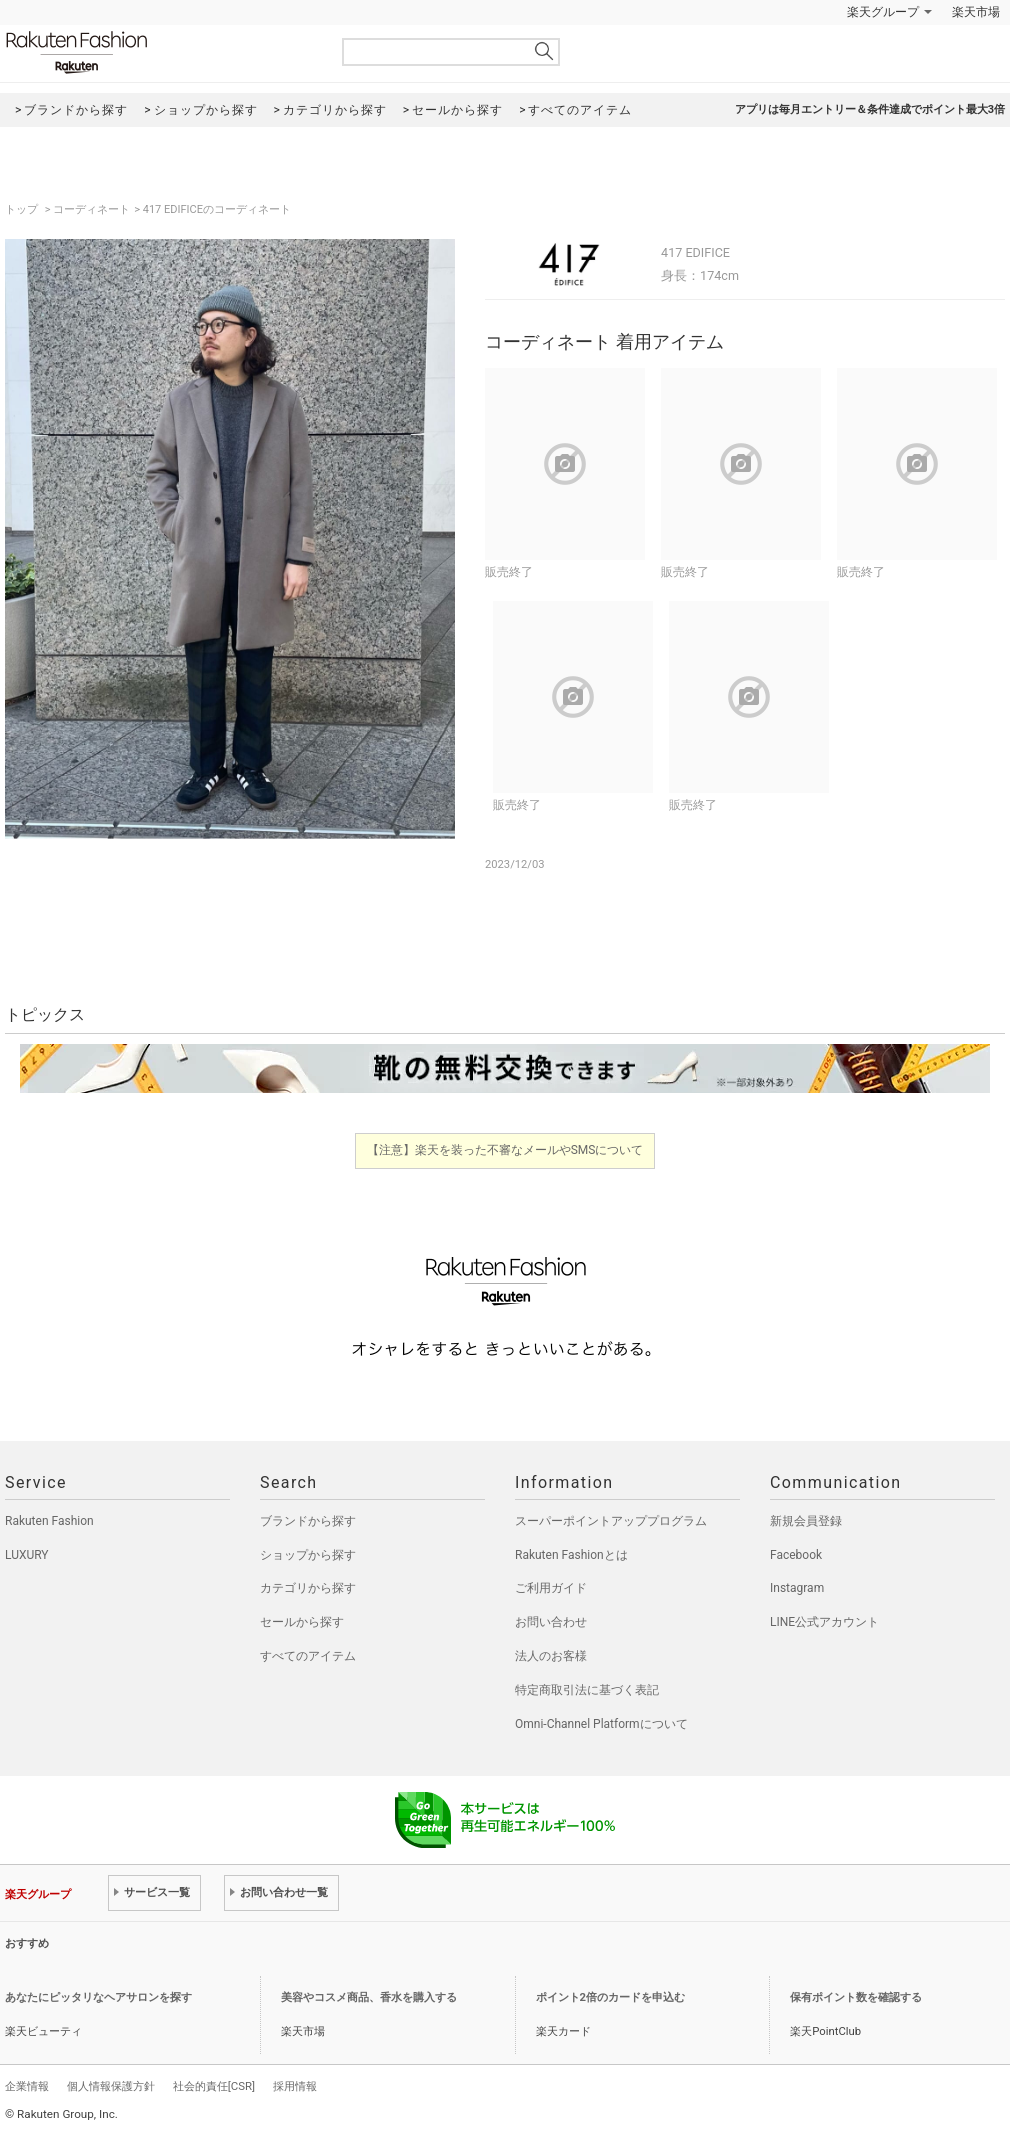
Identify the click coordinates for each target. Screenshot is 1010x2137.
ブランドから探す (308, 1521)
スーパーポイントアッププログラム (611, 1521)
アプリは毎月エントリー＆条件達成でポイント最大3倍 (870, 109)
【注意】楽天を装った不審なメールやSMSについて (505, 1150)
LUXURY (27, 1555)
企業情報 (27, 2086)
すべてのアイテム (308, 1656)
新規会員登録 (806, 1521)
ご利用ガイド (551, 1588)
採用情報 (295, 2086)
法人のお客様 (551, 1656)
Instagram (797, 1588)
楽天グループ (883, 12)
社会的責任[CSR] (214, 2086)
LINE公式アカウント (824, 1622)
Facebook (796, 1555)
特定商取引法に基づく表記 (587, 1690)
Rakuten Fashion (160, 52)
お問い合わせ (551, 1622)
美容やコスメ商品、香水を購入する (369, 1997)
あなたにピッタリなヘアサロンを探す (98, 1997)
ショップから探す (308, 1555)
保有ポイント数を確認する (856, 1997)
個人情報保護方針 (111, 2086)
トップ (23, 209)
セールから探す (302, 1622)
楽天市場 (976, 12)
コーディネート (91, 209)
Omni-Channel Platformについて (601, 1724)
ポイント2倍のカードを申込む (610, 1997)
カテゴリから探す (308, 1588)
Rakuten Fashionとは (571, 1555)
